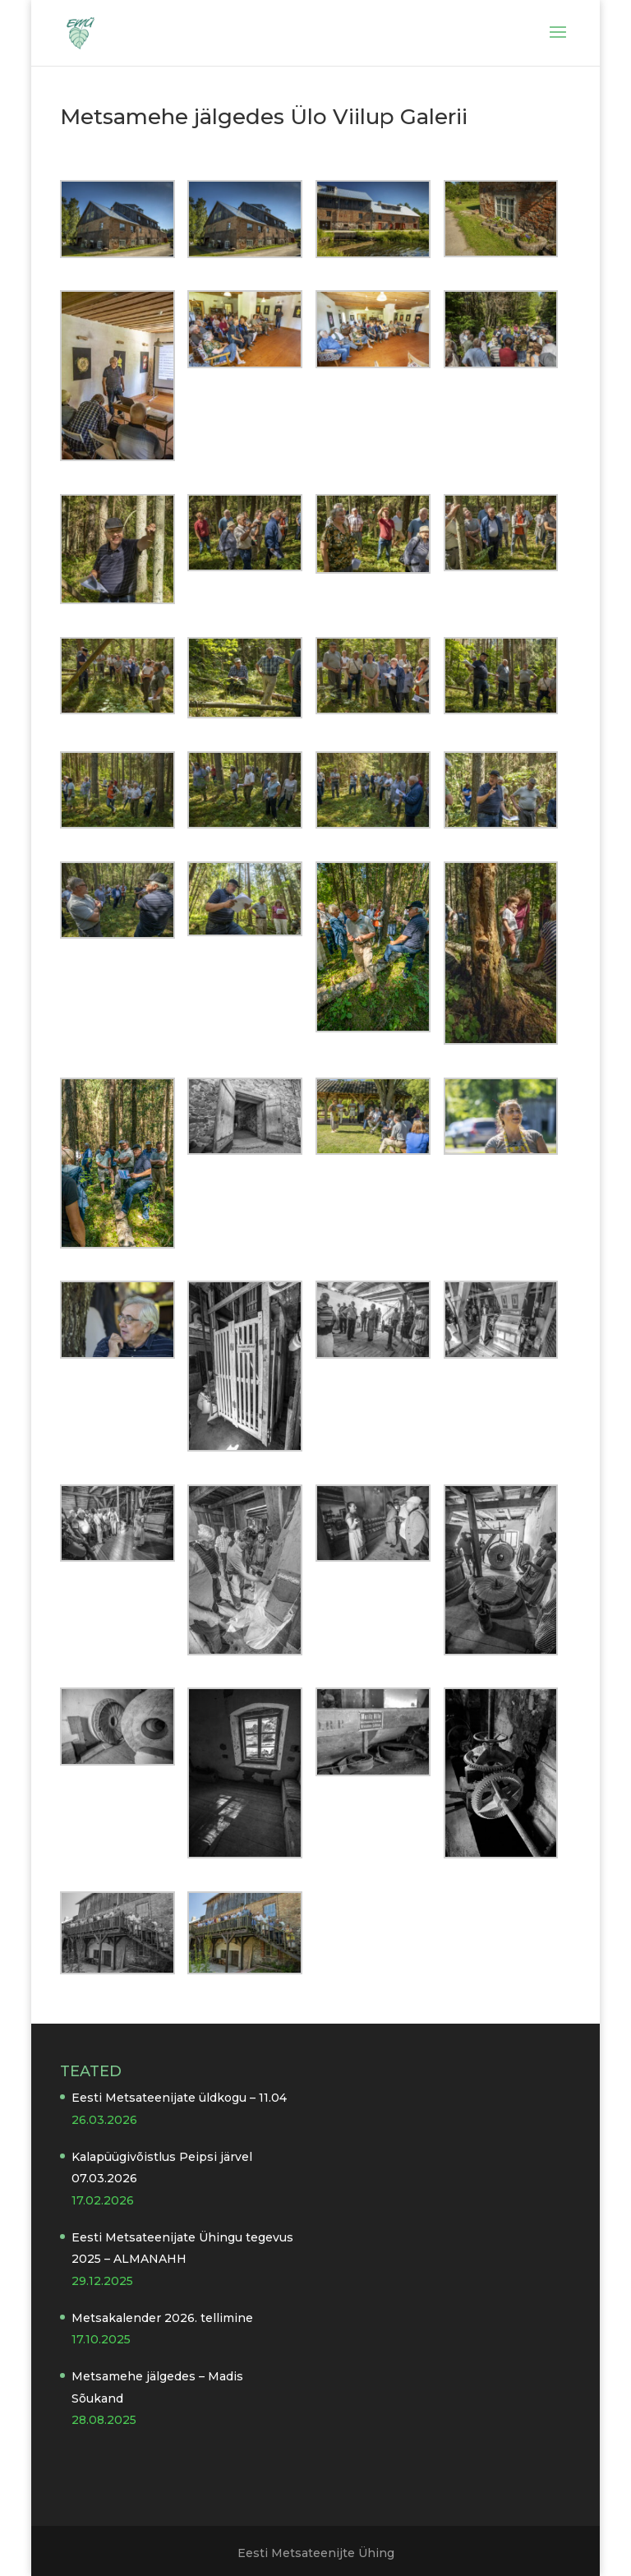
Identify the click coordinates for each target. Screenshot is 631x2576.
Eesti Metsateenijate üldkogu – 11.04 (179, 2097)
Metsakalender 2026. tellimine (162, 2318)
